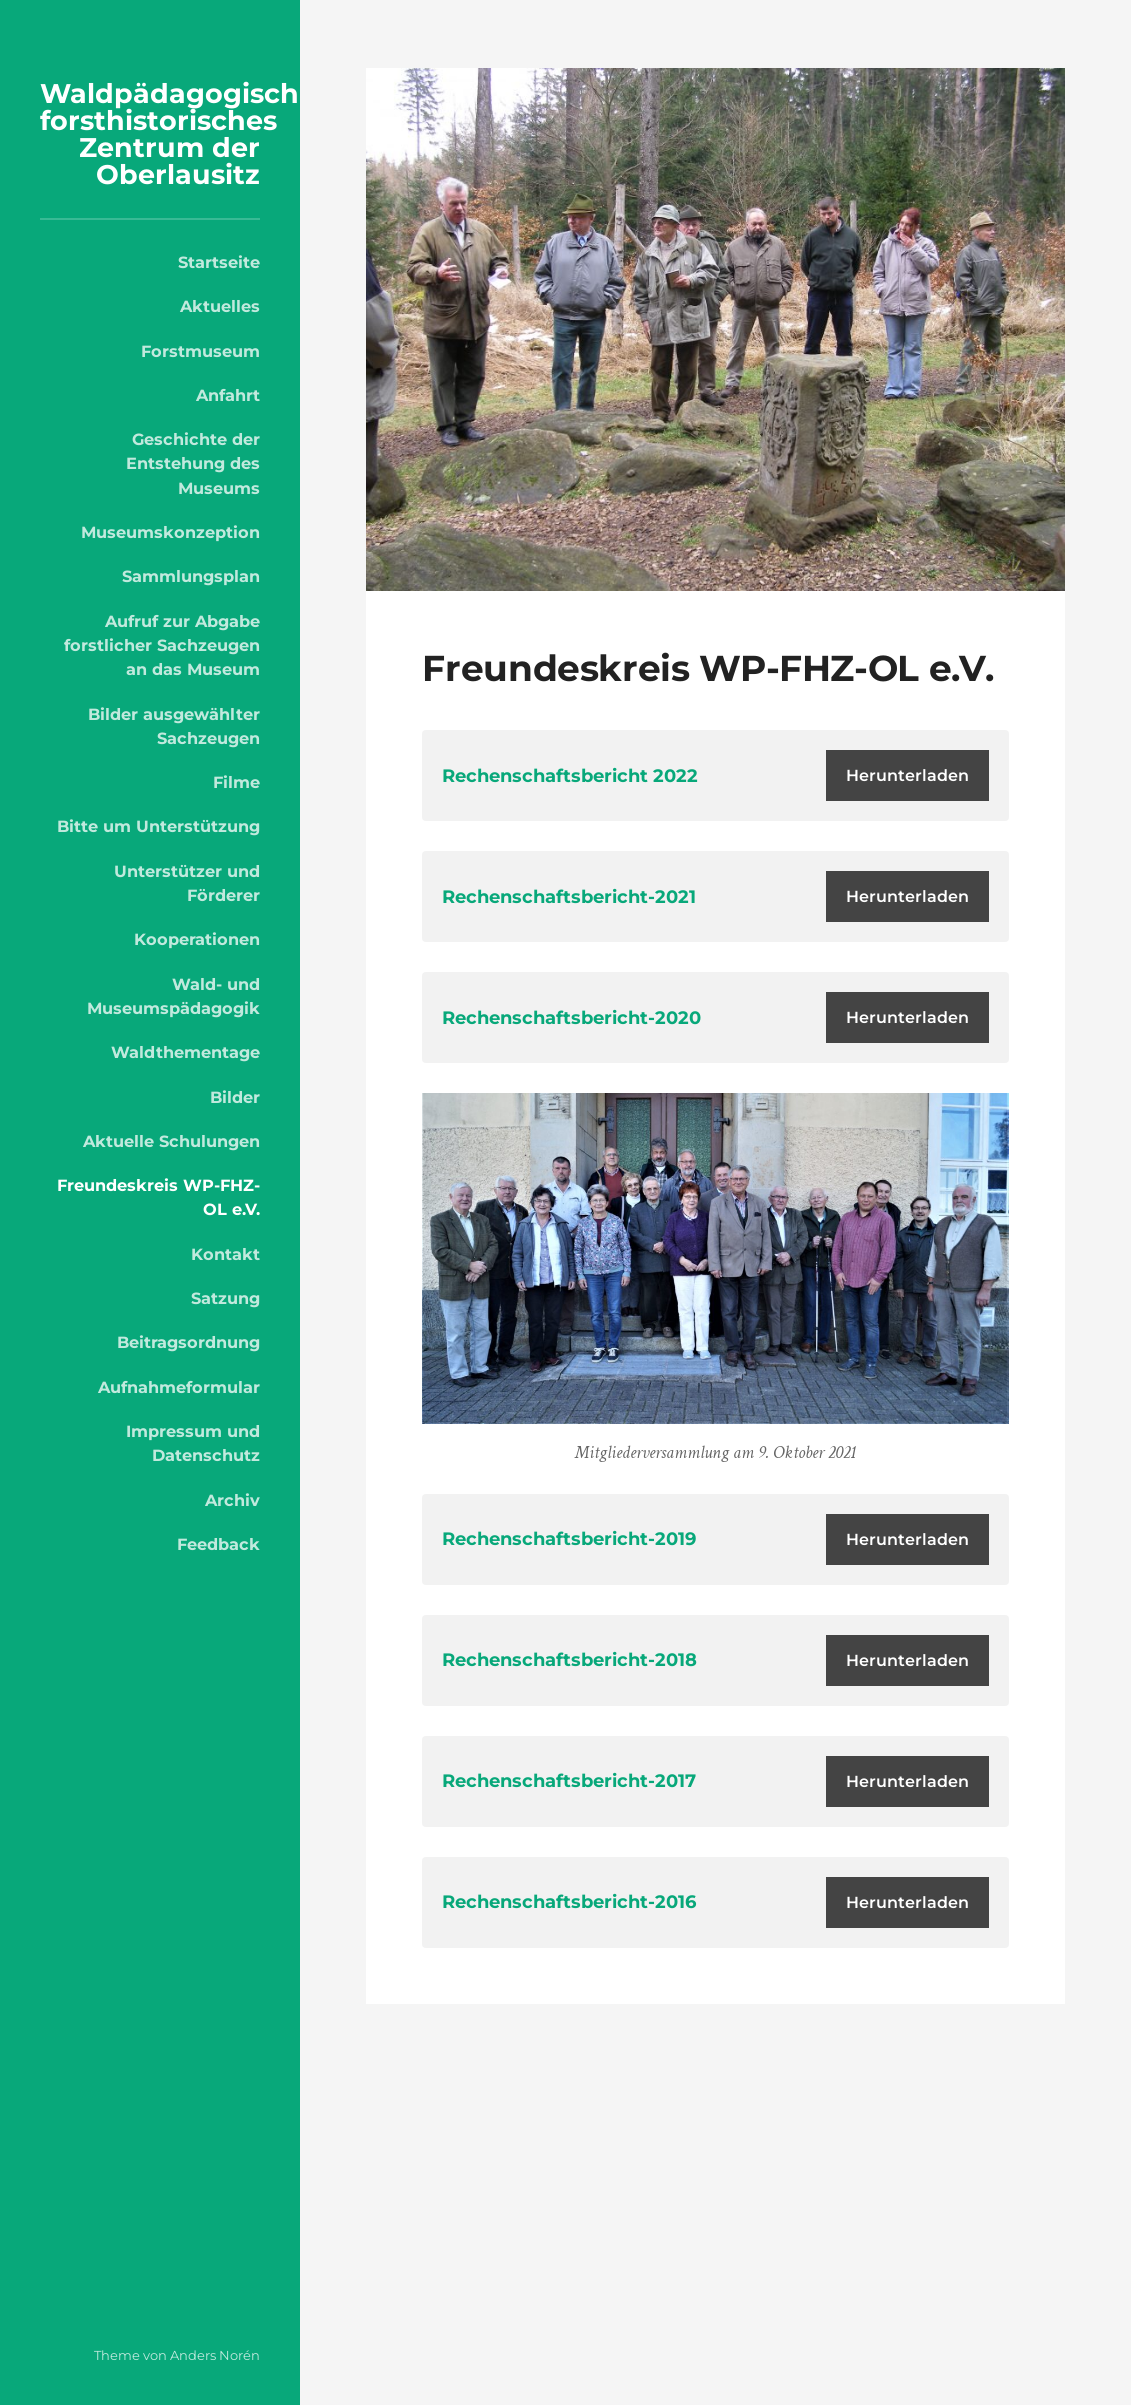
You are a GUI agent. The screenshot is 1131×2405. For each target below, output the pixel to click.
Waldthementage (185, 1052)
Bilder (235, 1097)
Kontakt (225, 1254)
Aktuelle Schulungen (171, 1141)
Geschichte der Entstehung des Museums (193, 463)
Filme (236, 782)
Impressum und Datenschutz (193, 1443)
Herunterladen (907, 775)
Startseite (219, 262)
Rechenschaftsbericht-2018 (569, 1660)
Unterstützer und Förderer (187, 883)
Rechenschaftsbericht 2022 (570, 776)
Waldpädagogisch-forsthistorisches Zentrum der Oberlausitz (174, 134)
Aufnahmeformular (179, 1387)
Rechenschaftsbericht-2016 (569, 1902)
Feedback (218, 1544)
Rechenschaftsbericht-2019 (569, 1539)
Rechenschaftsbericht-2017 (569, 1781)
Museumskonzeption (170, 532)
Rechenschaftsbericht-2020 (571, 1018)
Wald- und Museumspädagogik (173, 996)
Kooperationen (197, 939)
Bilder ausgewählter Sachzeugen (174, 726)
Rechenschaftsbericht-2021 (569, 897)
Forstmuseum (200, 351)
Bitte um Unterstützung (158, 826)
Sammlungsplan (191, 576)
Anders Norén (215, 2355)
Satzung (225, 1298)
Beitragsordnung (188, 1342)
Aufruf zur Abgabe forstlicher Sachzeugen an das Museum (162, 645)
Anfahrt (228, 395)
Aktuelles (220, 306)
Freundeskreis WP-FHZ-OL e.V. (158, 1197)
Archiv (232, 1500)
